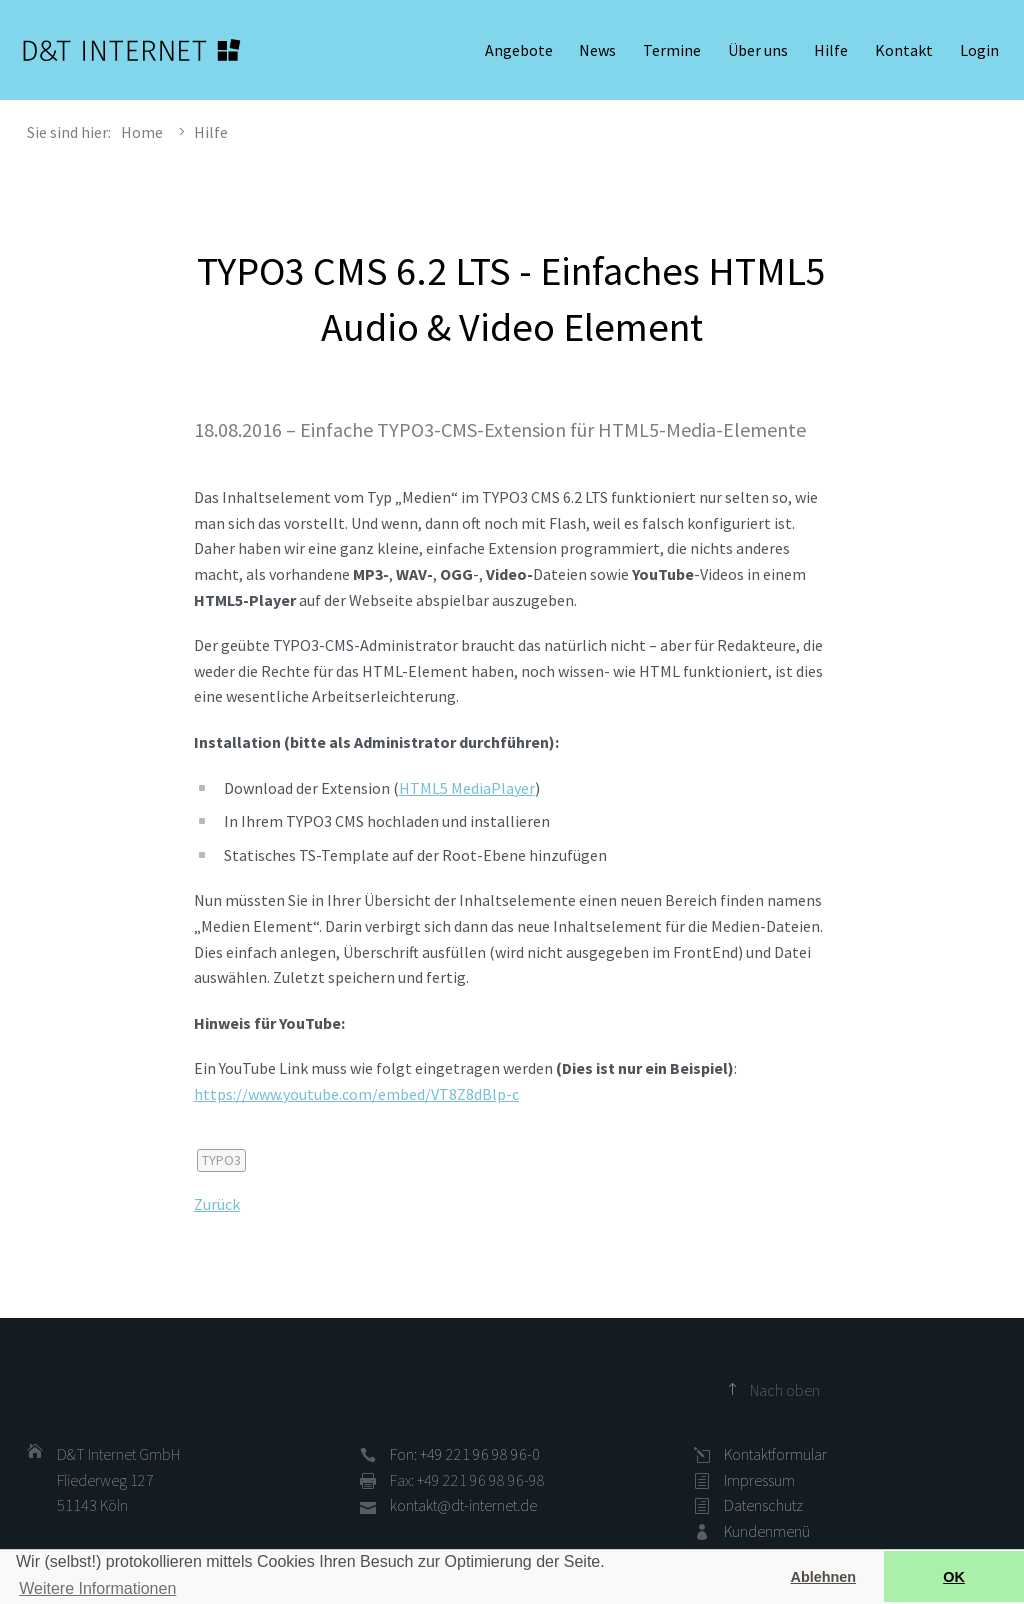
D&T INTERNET (132, 50)
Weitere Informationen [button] (97, 1588)
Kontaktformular (775, 1454)
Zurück (217, 1204)
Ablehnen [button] (824, 1577)
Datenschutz (763, 1505)
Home (142, 132)
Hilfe (831, 50)
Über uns (758, 50)
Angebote (519, 50)
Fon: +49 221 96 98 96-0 (465, 1454)
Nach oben (785, 1390)
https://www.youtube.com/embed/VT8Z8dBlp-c (356, 1094)
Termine (672, 50)
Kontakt (904, 50)
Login (979, 50)
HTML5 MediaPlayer (467, 788)
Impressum (759, 1480)
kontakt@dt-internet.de (463, 1505)
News (597, 50)
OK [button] (954, 1577)
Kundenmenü (767, 1531)
